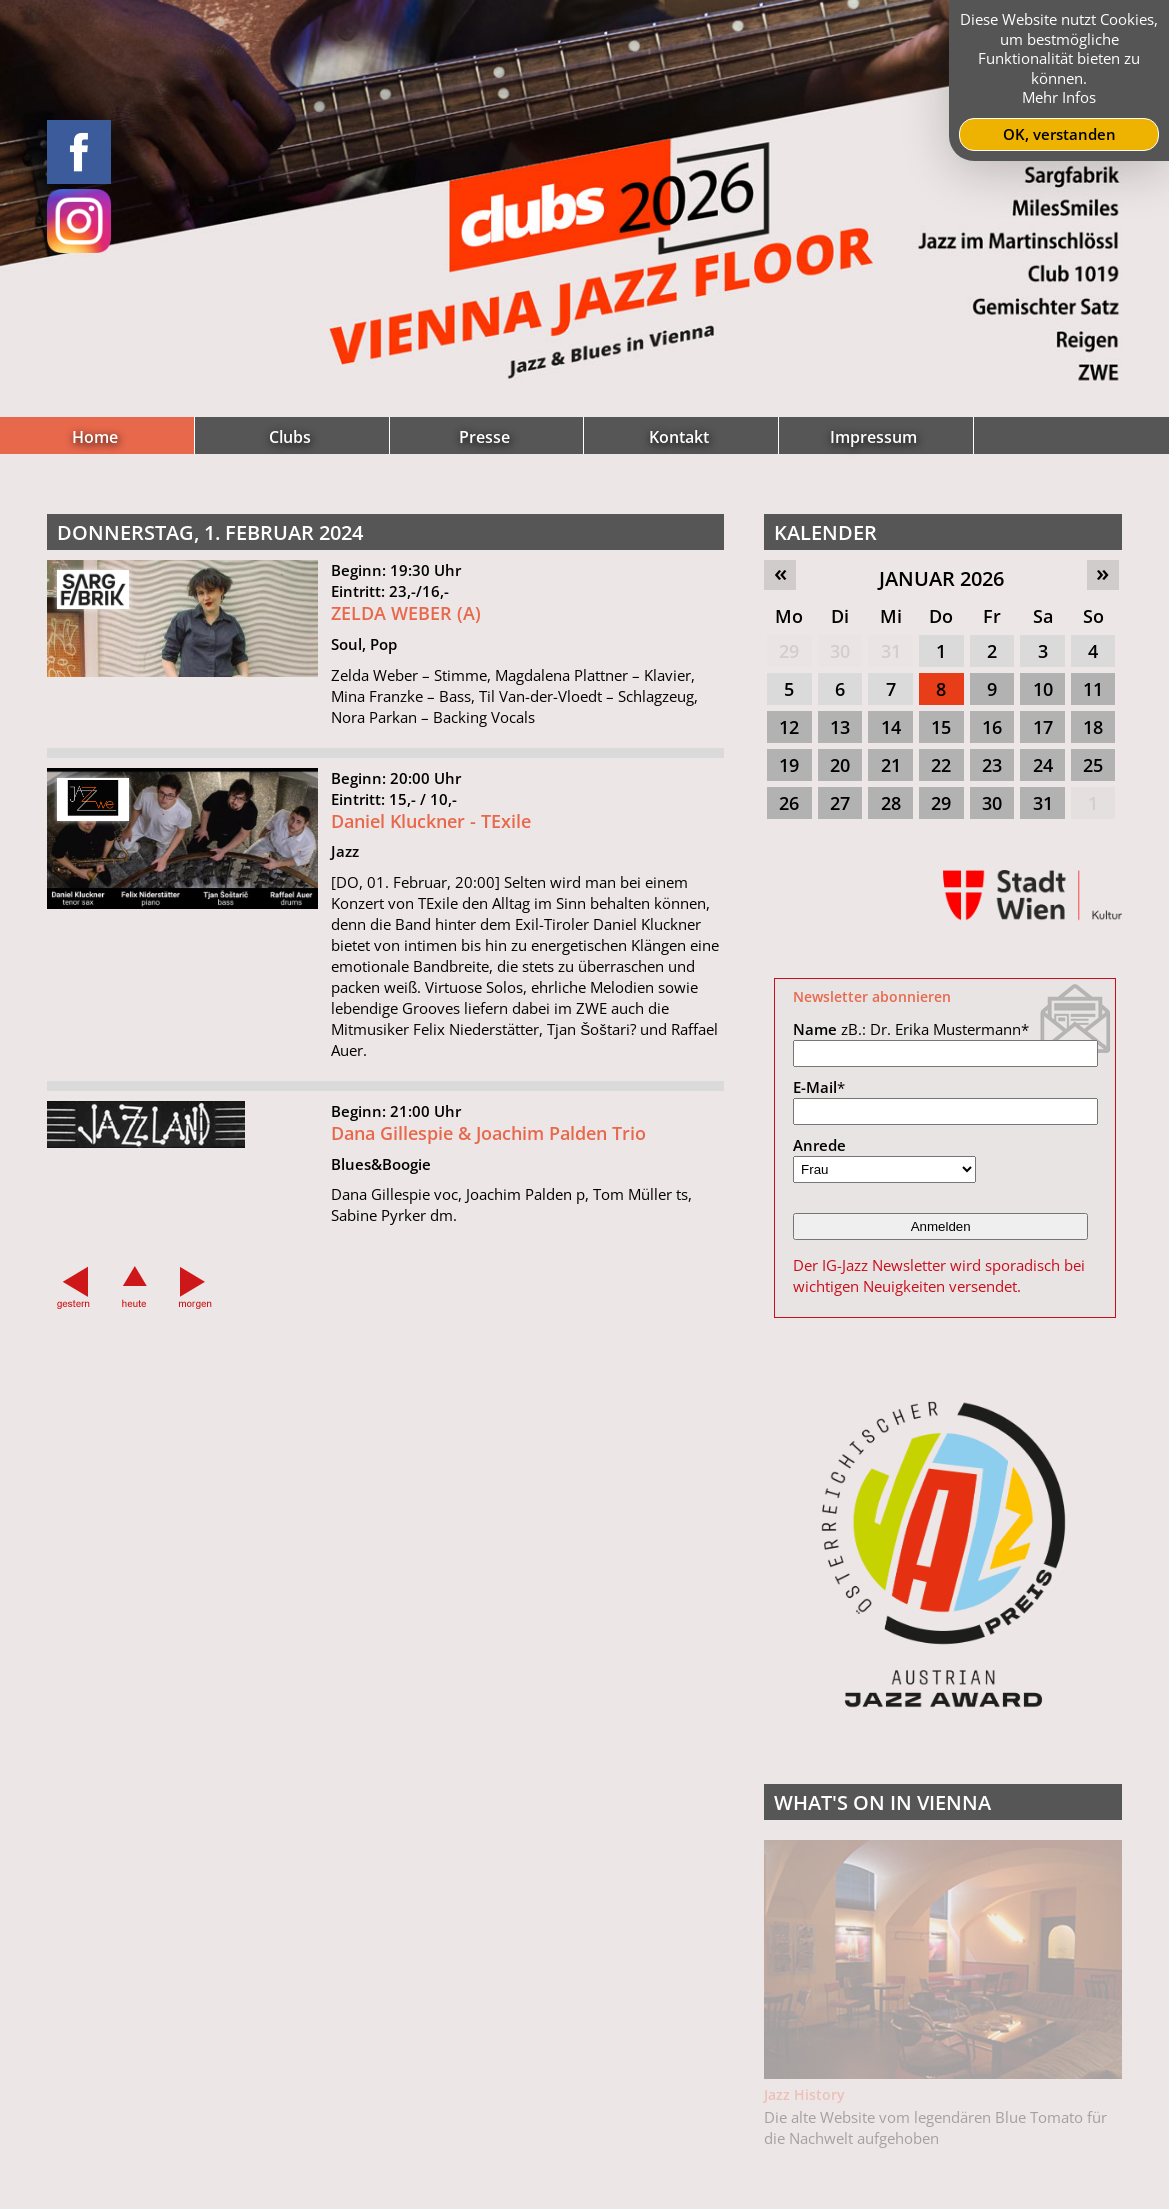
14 (891, 727)
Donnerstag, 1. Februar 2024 (210, 532)
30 (840, 651)
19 (789, 765)
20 (840, 765)
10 (1043, 689)
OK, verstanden (1059, 134)
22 (941, 765)
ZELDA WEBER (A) (406, 613)
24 (1043, 765)
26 (789, 803)
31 (891, 651)
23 (992, 765)
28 (891, 803)
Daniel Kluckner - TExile (431, 828)
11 (1093, 689)
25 (1093, 765)
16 (992, 727)
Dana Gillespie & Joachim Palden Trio (488, 1140)
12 (789, 727)
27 (840, 803)
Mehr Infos (1059, 97)
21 (891, 765)
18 (1093, 727)
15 (941, 727)
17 (1043, 727)
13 (840, 727)
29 (789, 651)
